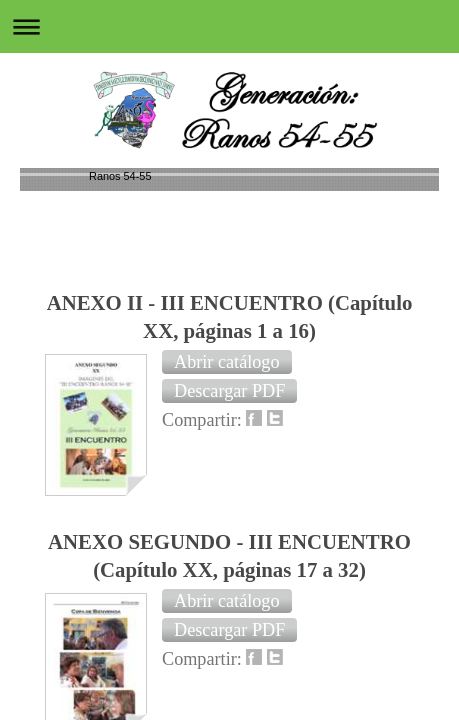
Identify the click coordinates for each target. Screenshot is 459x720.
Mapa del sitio (92, 505)
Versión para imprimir (133, 479)
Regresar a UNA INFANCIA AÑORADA (230, 385)
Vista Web (382, 505)
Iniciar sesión (370, 479)
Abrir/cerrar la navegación (229, 26)
